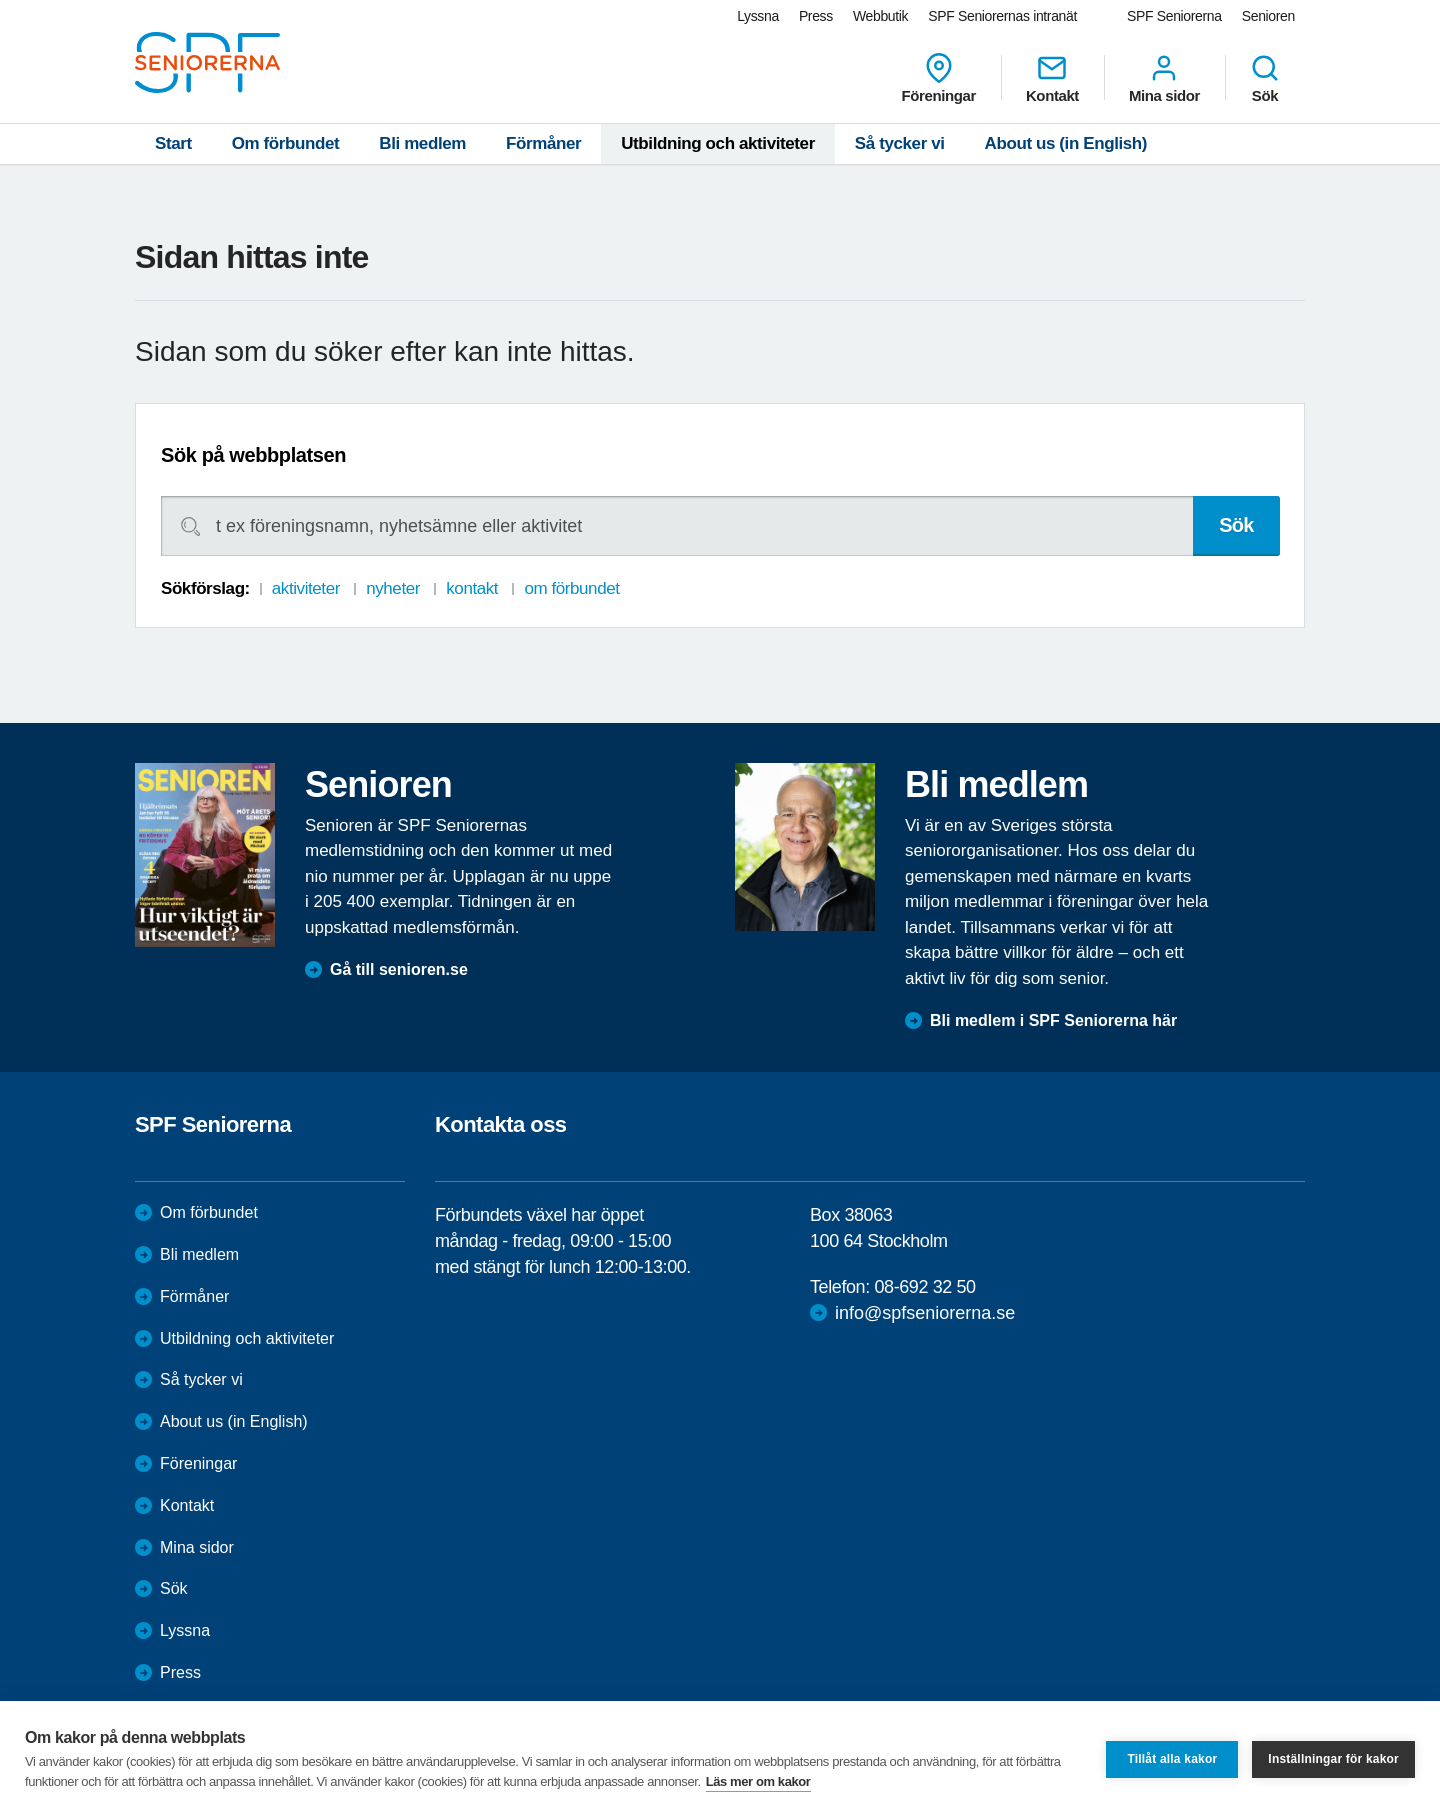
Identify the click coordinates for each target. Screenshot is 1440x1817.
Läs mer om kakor (758, 1781)
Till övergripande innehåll (0, 0)
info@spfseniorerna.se (925, 1313)
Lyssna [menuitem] (758, 16)
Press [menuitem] (816, 16)
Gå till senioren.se (399, 969)
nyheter (393, 588)
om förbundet (571, 588)
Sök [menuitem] (1265, 78)
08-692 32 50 (924, 1287)
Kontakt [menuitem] (1052, 78)
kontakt (472, 588)
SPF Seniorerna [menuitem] (1174, 16)
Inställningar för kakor (1333, 1759)
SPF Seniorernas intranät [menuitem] (1002, 16)
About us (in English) (1066, 143)
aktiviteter (306, 588)
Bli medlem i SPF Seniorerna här (1053, 1020)
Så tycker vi (900, 143)
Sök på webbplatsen (253, 455)
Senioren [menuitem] (1268, 16)
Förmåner (543, 143)
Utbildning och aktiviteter (718, 143)
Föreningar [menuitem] (939, 78)
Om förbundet (286, 143)
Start (173, 143)
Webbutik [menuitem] (880, 16)
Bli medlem (422, 143)
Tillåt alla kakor (1172, 1759)
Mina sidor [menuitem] (1164, 78)
